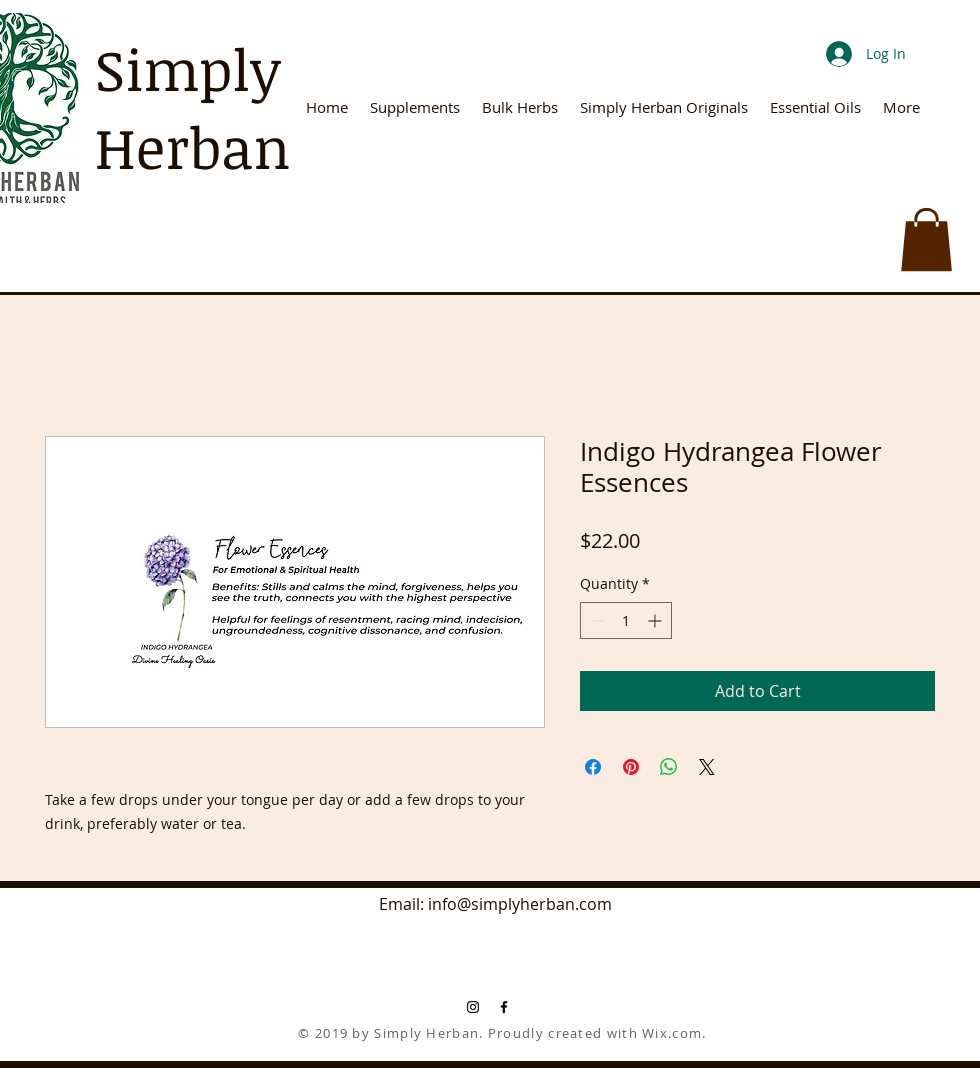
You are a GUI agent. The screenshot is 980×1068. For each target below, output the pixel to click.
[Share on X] (707, 767)
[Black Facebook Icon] (504, 1007)
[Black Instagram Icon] (473, 1007)
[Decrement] (595, 620)
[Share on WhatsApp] (669, 767)
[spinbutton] (626, 620)
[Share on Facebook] (593, 767)
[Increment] (656, 620)
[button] (926, 239)
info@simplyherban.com (520, 904)
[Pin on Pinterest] (631, 767)
